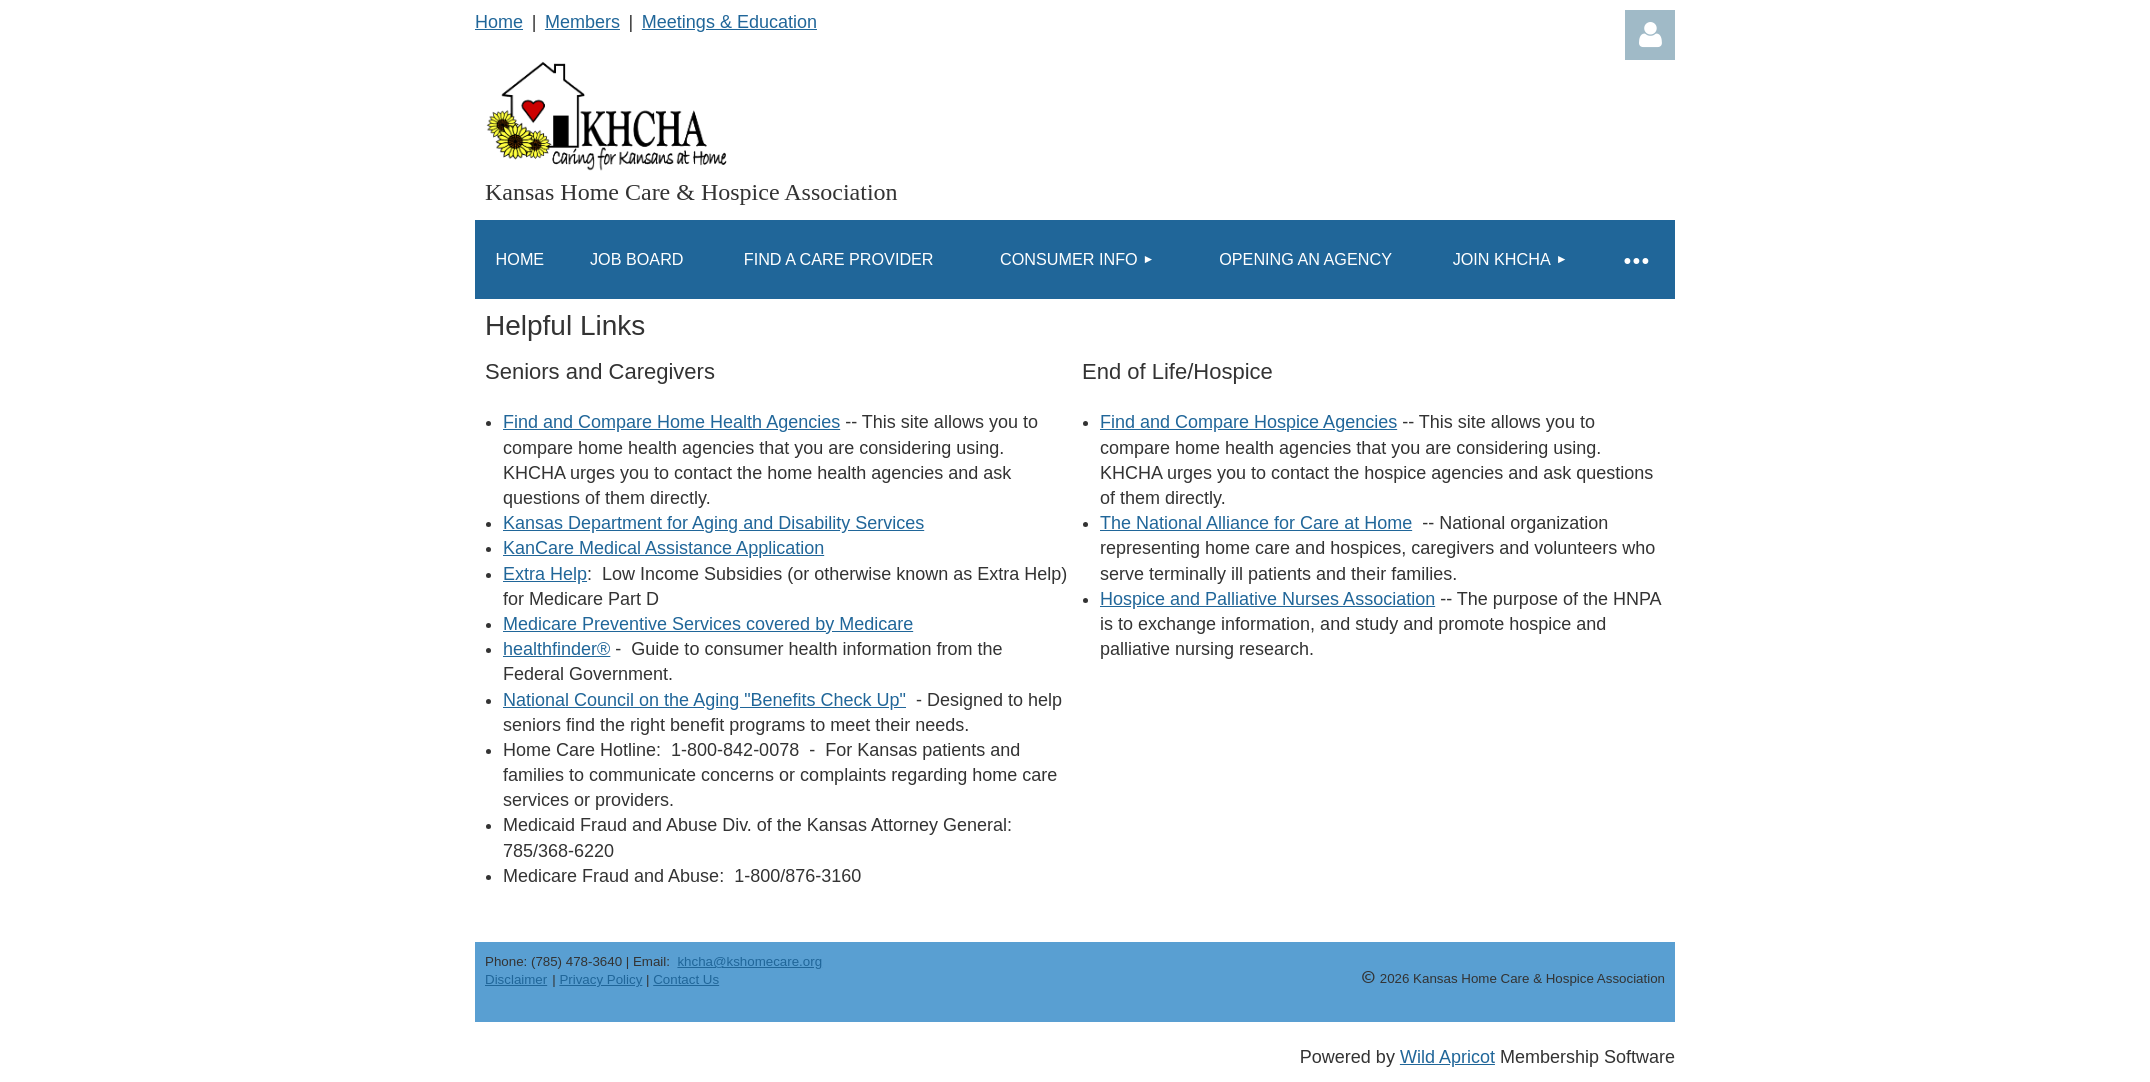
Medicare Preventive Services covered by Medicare (708, 624)
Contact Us (686, 979)
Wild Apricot (1447, 1057)
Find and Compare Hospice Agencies (1248, 422)
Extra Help (545, 574)
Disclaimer (516, 979)
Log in (1650, 35)
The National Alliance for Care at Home (1256, 523)
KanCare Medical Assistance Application (663, 548)
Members (582, 22)
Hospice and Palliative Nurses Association (1267, 599)
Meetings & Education (729, 22)
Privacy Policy (600, 979)
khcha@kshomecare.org (749, 961)
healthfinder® (556, 649)
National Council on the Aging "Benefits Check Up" (704, 700)
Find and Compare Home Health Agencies (671, 422)
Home (499, 22)
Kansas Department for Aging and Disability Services (713, 523)
